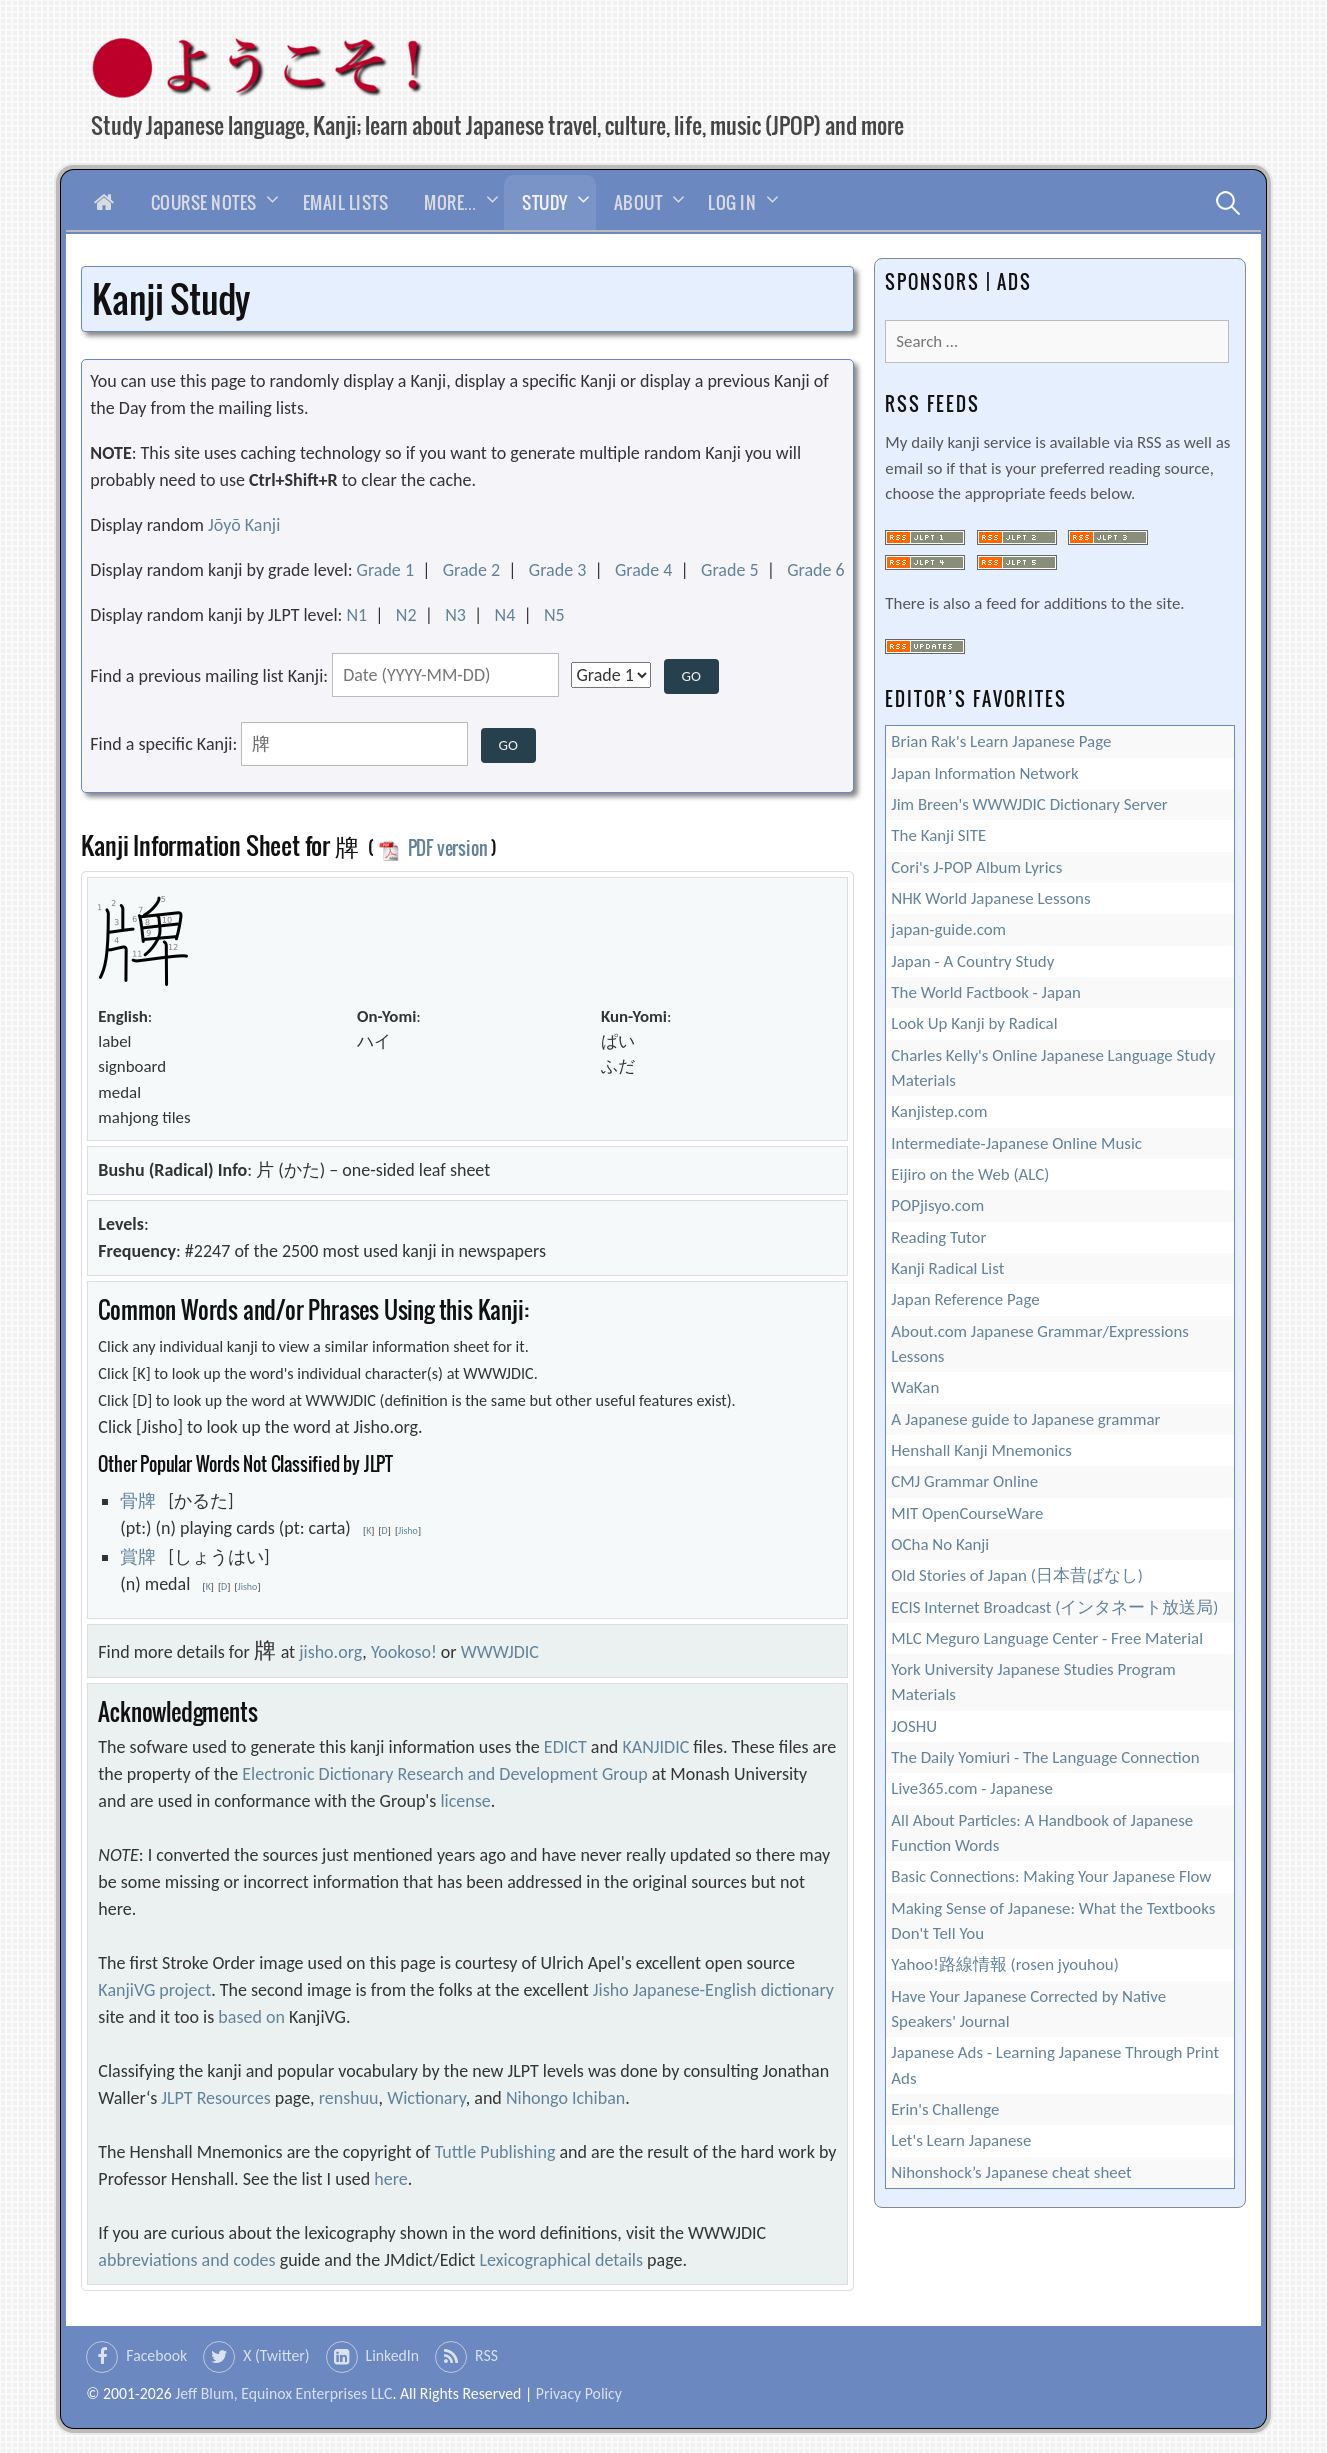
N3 (455, 615)
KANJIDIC (655, 1747)
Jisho (408, 1530)
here (390, 2179)
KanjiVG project (154, 1990)
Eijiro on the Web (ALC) (970, 1174)
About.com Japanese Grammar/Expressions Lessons (1040, 1344)
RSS (486, 2355)
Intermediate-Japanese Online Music (1016, 1143)
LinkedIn (393, 2355)
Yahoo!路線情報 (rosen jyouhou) (1004, 1964)
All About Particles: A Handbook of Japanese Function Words (1042, 1833)
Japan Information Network (984, 773)
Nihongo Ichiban (565, 2098)
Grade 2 (472, 570)
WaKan (915, 1387)
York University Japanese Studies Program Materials (1033, 1682)
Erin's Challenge (945, 2109)
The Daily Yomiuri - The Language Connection (1045, 1757)
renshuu (349, 2098)
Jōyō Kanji (244, 525)
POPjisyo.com (937, 1205)
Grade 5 (730, 570)
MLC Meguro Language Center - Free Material (1047, 1638)
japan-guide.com (948, 929)
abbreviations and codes (186, 2260)
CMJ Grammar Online (964, 1481)
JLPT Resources (215, 2098)
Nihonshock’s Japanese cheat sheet (1011, 2172)
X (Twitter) (276, 2355)
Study (545, 202)
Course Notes (204, 202)
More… (450, 202)
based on (251, 2017)
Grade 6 (816, 570)
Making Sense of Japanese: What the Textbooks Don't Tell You (1053, 1921)
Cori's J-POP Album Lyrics (976, 867)
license (465, 1801)
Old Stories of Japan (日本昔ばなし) (1017, 1575)
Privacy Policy (579, 2393)
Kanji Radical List (947, 1268)
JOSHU (914, 1726)
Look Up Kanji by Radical (974, 1023)
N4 (505, 615)
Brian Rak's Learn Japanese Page (1001, 741)
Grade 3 (558, 570)
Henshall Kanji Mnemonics (981, 1450)
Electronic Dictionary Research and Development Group (444, 1774)
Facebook (156, 2355)
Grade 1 (386, 570)
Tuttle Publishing (495, 2152)
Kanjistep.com (939, 1111)
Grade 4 (644, 570)
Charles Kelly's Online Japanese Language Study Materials (1053, 1068)
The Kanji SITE (938, 835)
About (638, 202)
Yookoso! (404, 1652)
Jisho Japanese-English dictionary (713, 1990)
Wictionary (426, 2098)
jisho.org (330, 1652)
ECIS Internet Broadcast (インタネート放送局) (1054, 1607)
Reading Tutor (938, 1237)
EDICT (565, 1747)
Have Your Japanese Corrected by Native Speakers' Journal (1028, 2009)
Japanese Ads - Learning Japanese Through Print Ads (1055, 2065)
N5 (554, 615)
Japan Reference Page (965, 1299)
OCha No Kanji (940, 1544)
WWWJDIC (500, 1652)
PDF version (433, 848)
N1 (356, 615)
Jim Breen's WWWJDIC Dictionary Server (1029, 804)
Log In (732, 202)
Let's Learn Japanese (961, 2140)
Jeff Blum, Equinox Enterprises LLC (283, 2393)
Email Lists (346, 202)
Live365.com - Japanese (972, 1788)
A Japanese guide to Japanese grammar (1025, 1419)
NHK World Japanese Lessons (990, 898)
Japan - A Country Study (972, 961)
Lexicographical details (561, 2260)
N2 (406, 615)
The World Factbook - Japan (986, 992)
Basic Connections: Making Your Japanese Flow (1051, 1876)
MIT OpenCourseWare (967, 1513)
